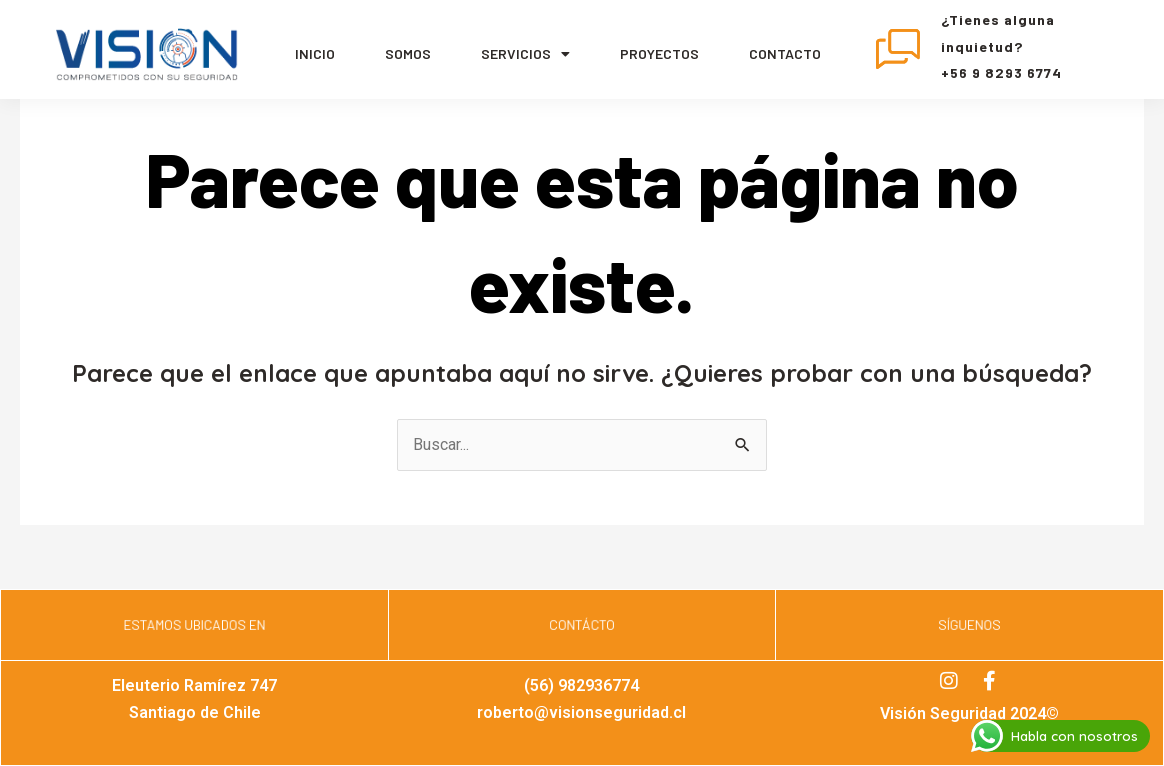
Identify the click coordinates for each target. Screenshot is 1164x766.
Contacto (785, 53)
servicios (525, 54)
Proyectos (659, 53)
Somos (408, 53)
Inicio (315, 53)
